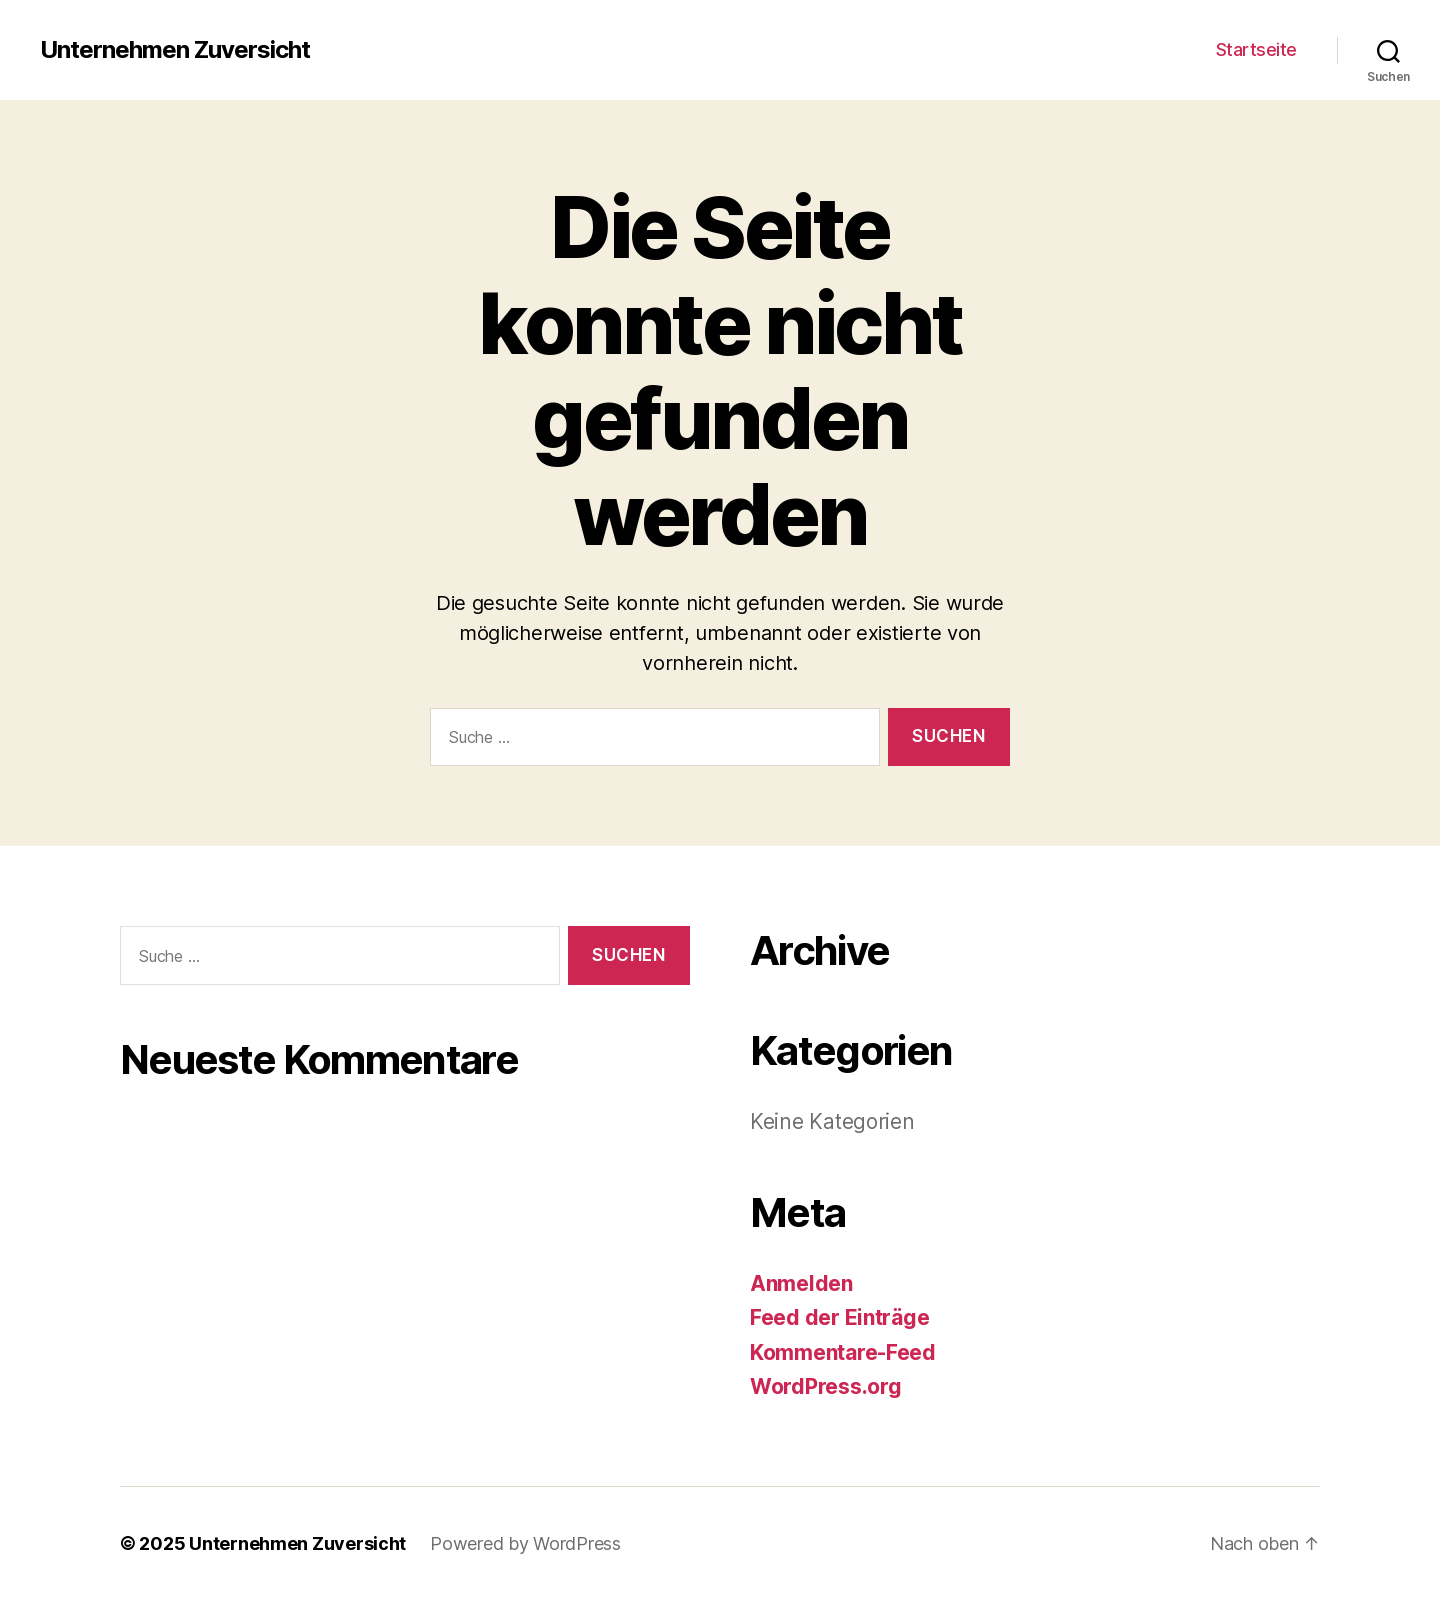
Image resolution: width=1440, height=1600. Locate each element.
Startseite (1256, 49)
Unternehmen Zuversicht (175, 50)
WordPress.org (826, 1386)
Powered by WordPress (525, 1543)
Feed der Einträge (839, 1317)
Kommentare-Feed (843, 1352)
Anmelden (801, 1283)
